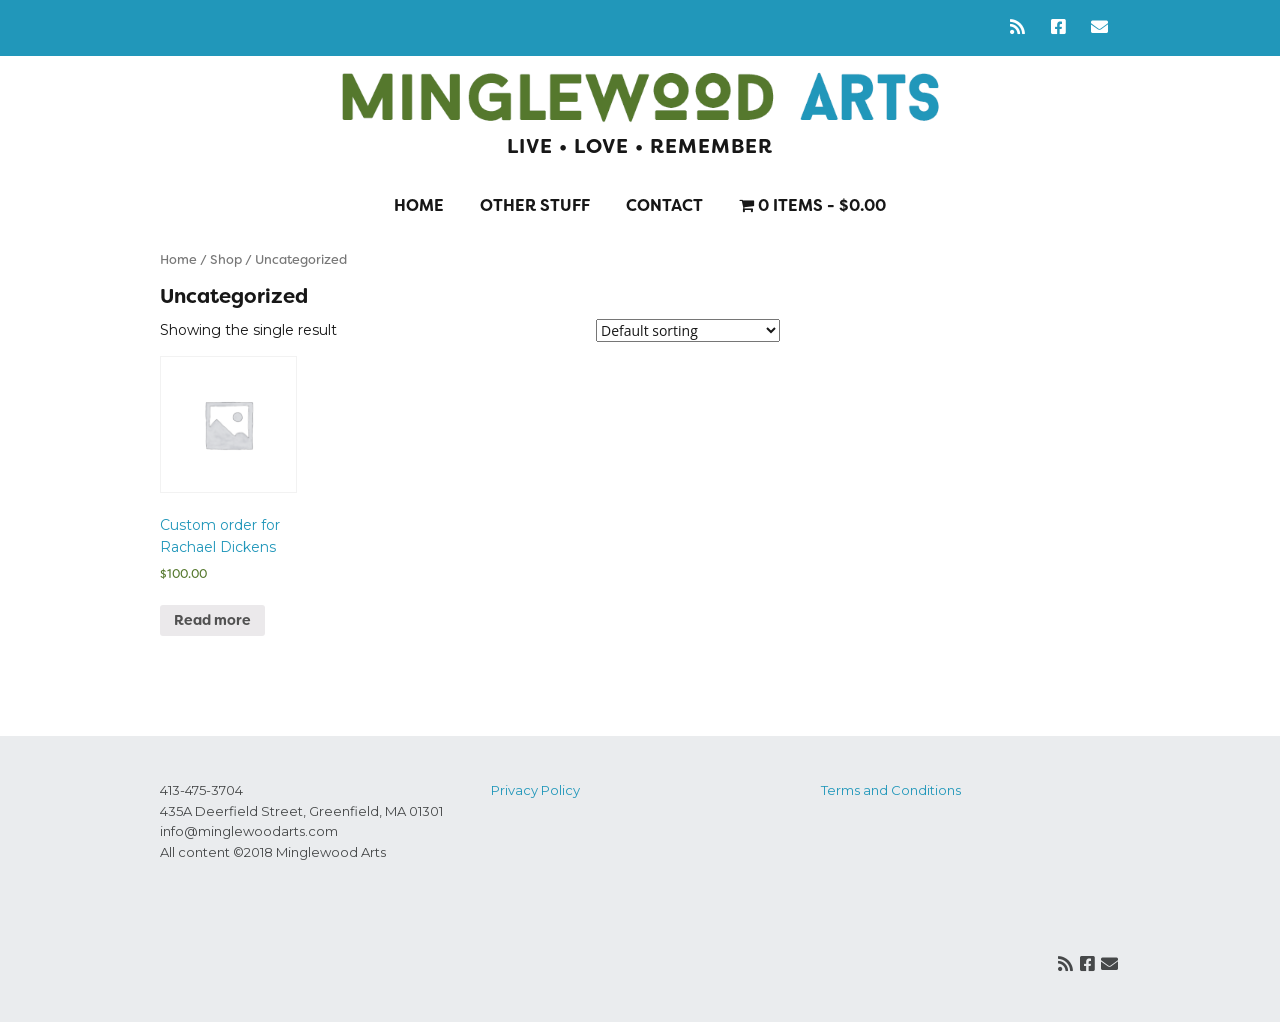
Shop (226, 259)
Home (419, 205)
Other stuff (535, 205)
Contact (664, 205)
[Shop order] (688, 330)
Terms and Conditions (891, 790)
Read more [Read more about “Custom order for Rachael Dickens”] (212, 620)
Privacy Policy (535, 790)
